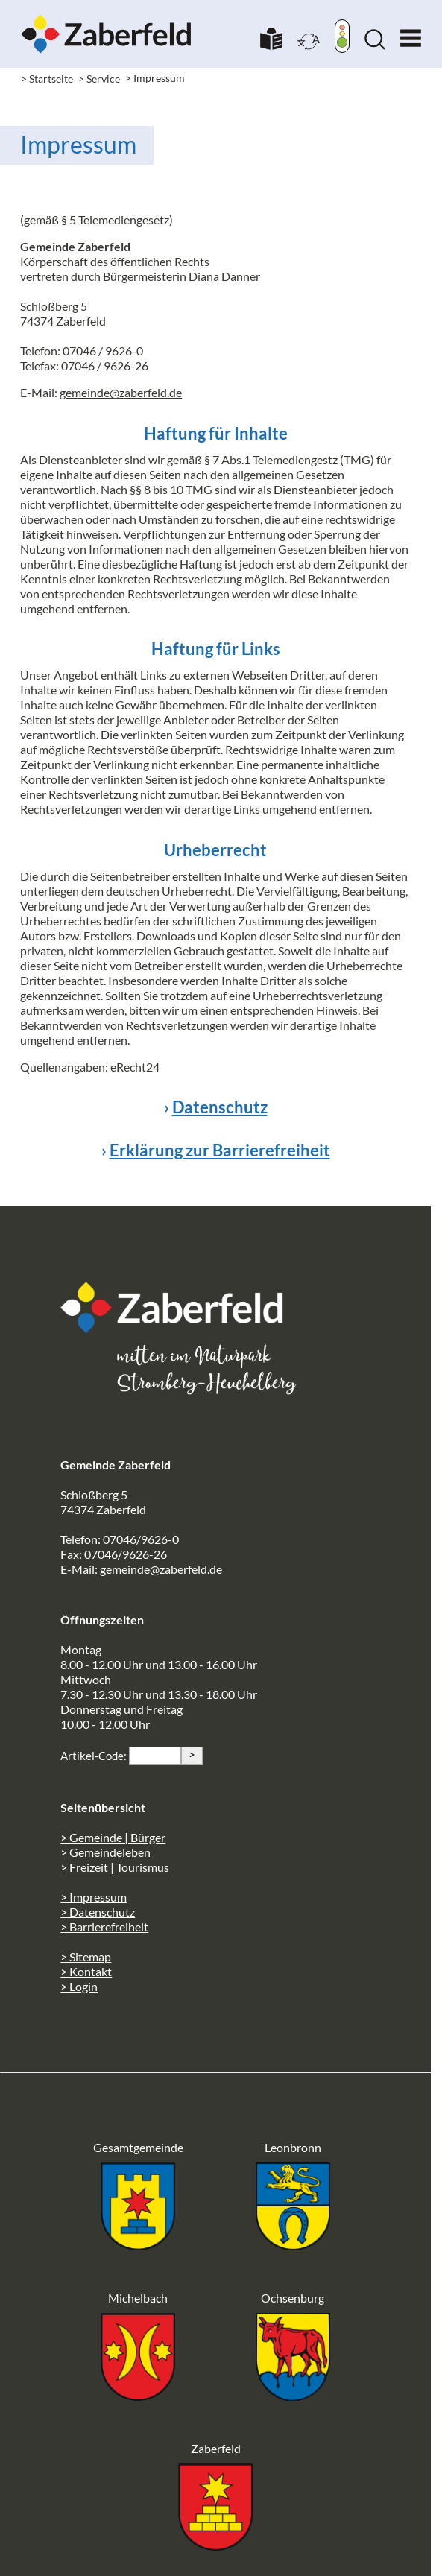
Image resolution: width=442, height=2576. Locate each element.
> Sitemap (85, 1956)
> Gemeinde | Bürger (112, 1837)
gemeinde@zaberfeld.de (121, 392)
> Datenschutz (97, 1912)
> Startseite (47, 78)
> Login (79, 1986)
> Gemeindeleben (105, 1852)
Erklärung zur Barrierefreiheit (220, 1150)
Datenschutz (220, 1107)
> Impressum (93, 1897)
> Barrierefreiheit (104, 1927)
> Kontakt (86, 1971)
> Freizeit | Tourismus (114, 1867)
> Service (99, 78)
